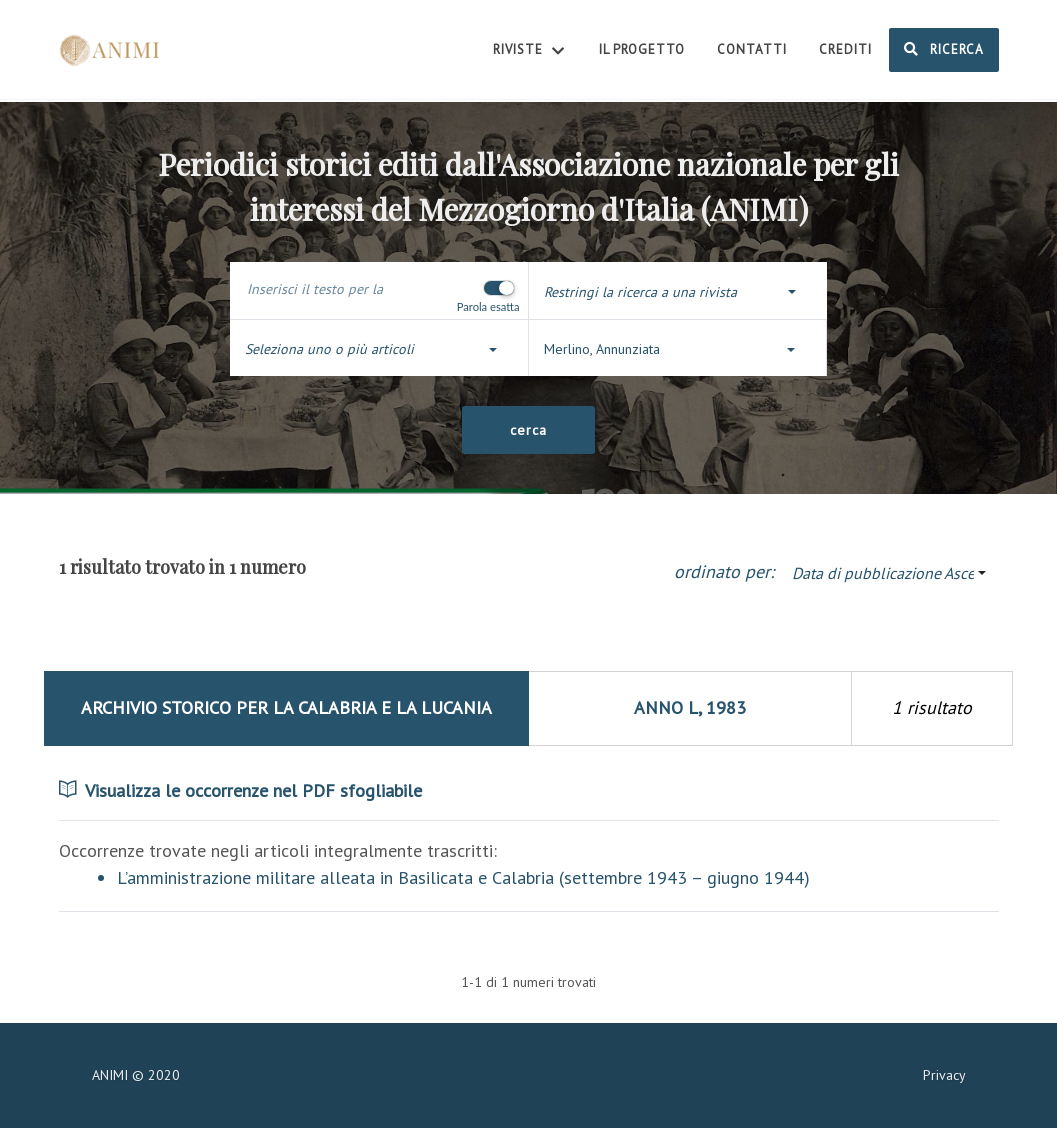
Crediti (845, 49)
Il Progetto (642, 49)
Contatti (752, 49)
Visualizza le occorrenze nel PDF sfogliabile (240, 790)
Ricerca (944, 49)
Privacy (944, 1075)
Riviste (530, 51)
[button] (678, 292)
